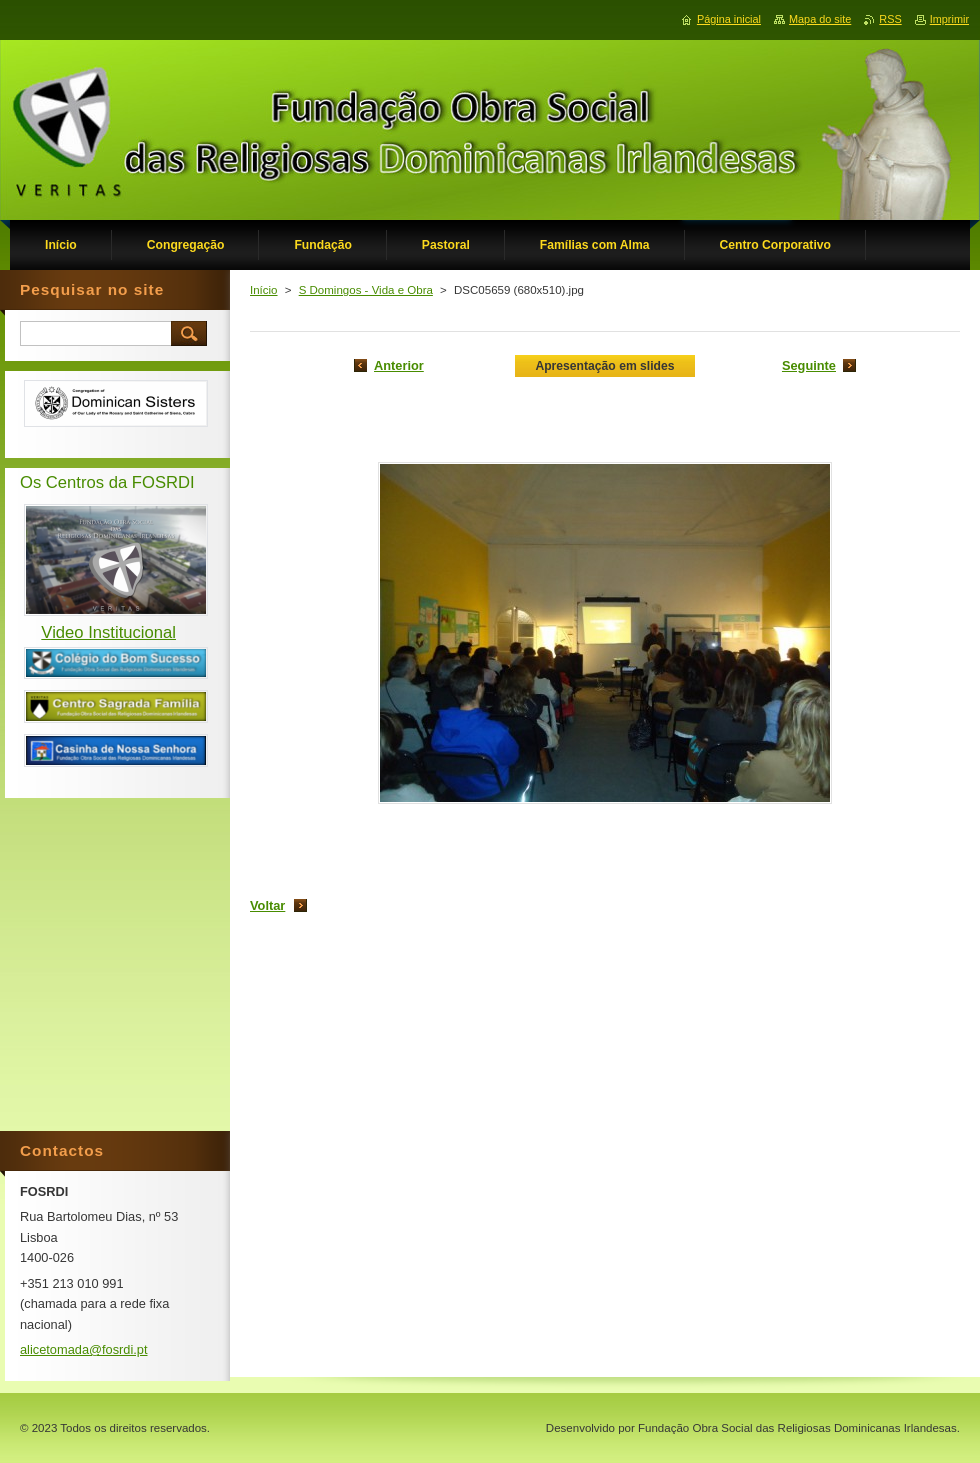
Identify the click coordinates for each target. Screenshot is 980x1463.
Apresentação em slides (604, 366)
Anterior (399, 365)
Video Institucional (108, 632)
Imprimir (949, 19)
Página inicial (729, 19)
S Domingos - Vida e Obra (366, 290)
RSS (890, 19)
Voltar (267, 905)
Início (264, 290)
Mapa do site (820, 19)
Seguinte (809, 365)
